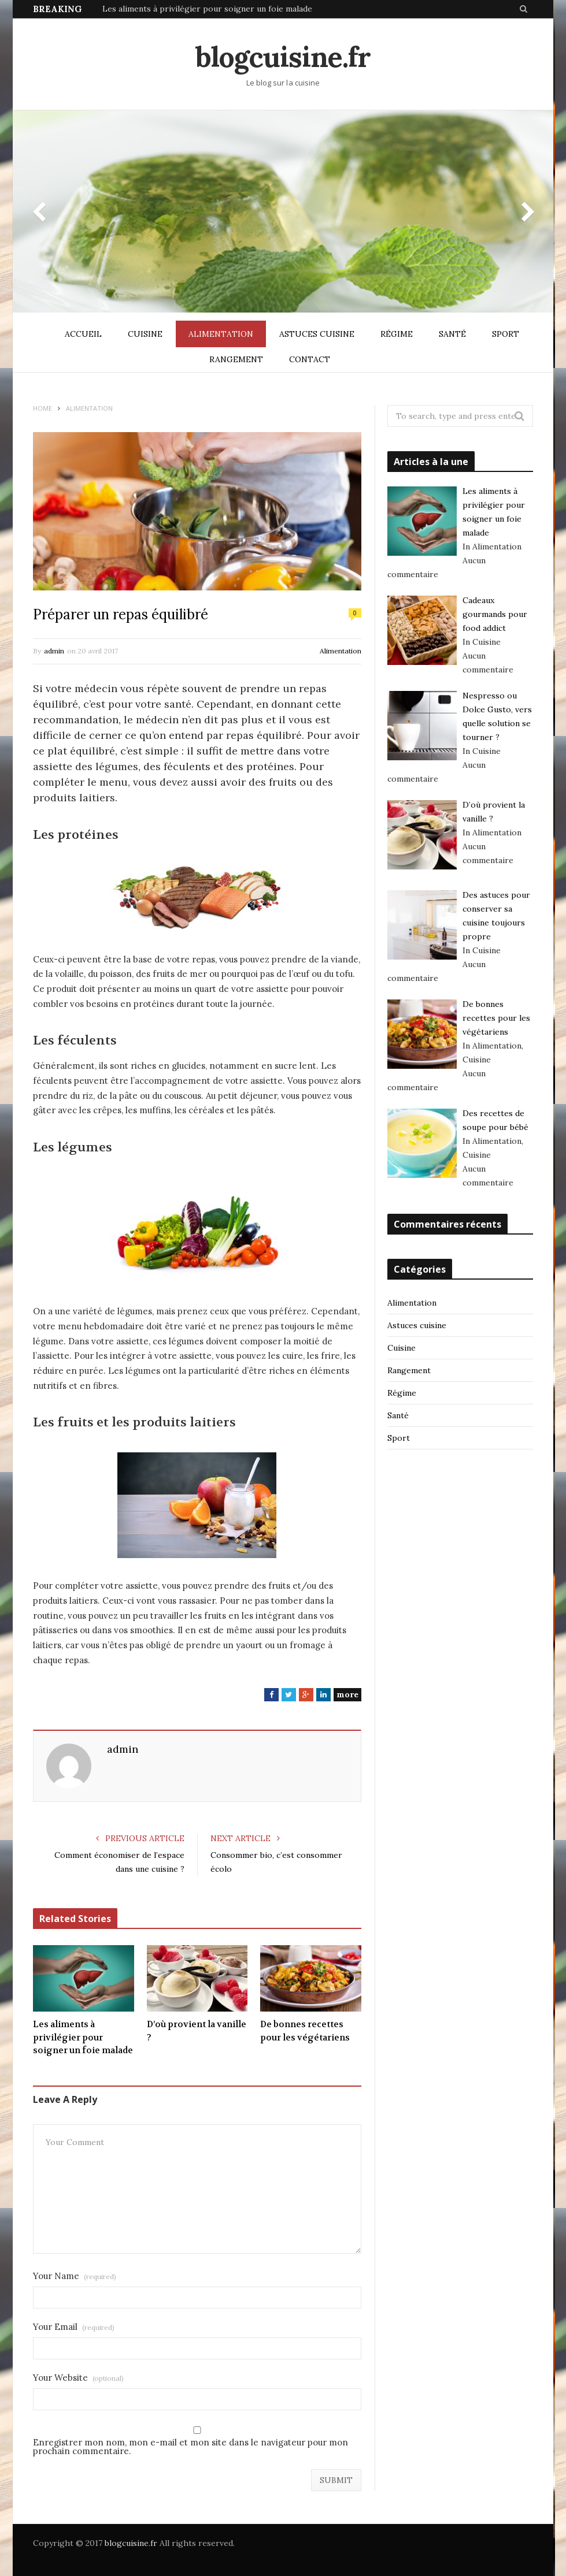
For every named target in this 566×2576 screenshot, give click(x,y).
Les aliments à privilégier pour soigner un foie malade (207, 8)
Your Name (74, 2276)
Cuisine (145, 334)
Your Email (73, 2326)
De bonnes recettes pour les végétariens (305, 2031)
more (347, 1694)
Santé (452, 334)
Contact (309, 359)
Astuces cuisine (316, 334)
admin (54, 650)
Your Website (78, 2377)
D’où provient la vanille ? (196, 2031)
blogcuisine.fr (131, 2543)
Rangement (236, 359)
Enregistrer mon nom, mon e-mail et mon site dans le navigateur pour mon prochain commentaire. (190, 2446)
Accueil (83, 334)
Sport (505, 334)
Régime (396, 334)
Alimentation (220, 334)
